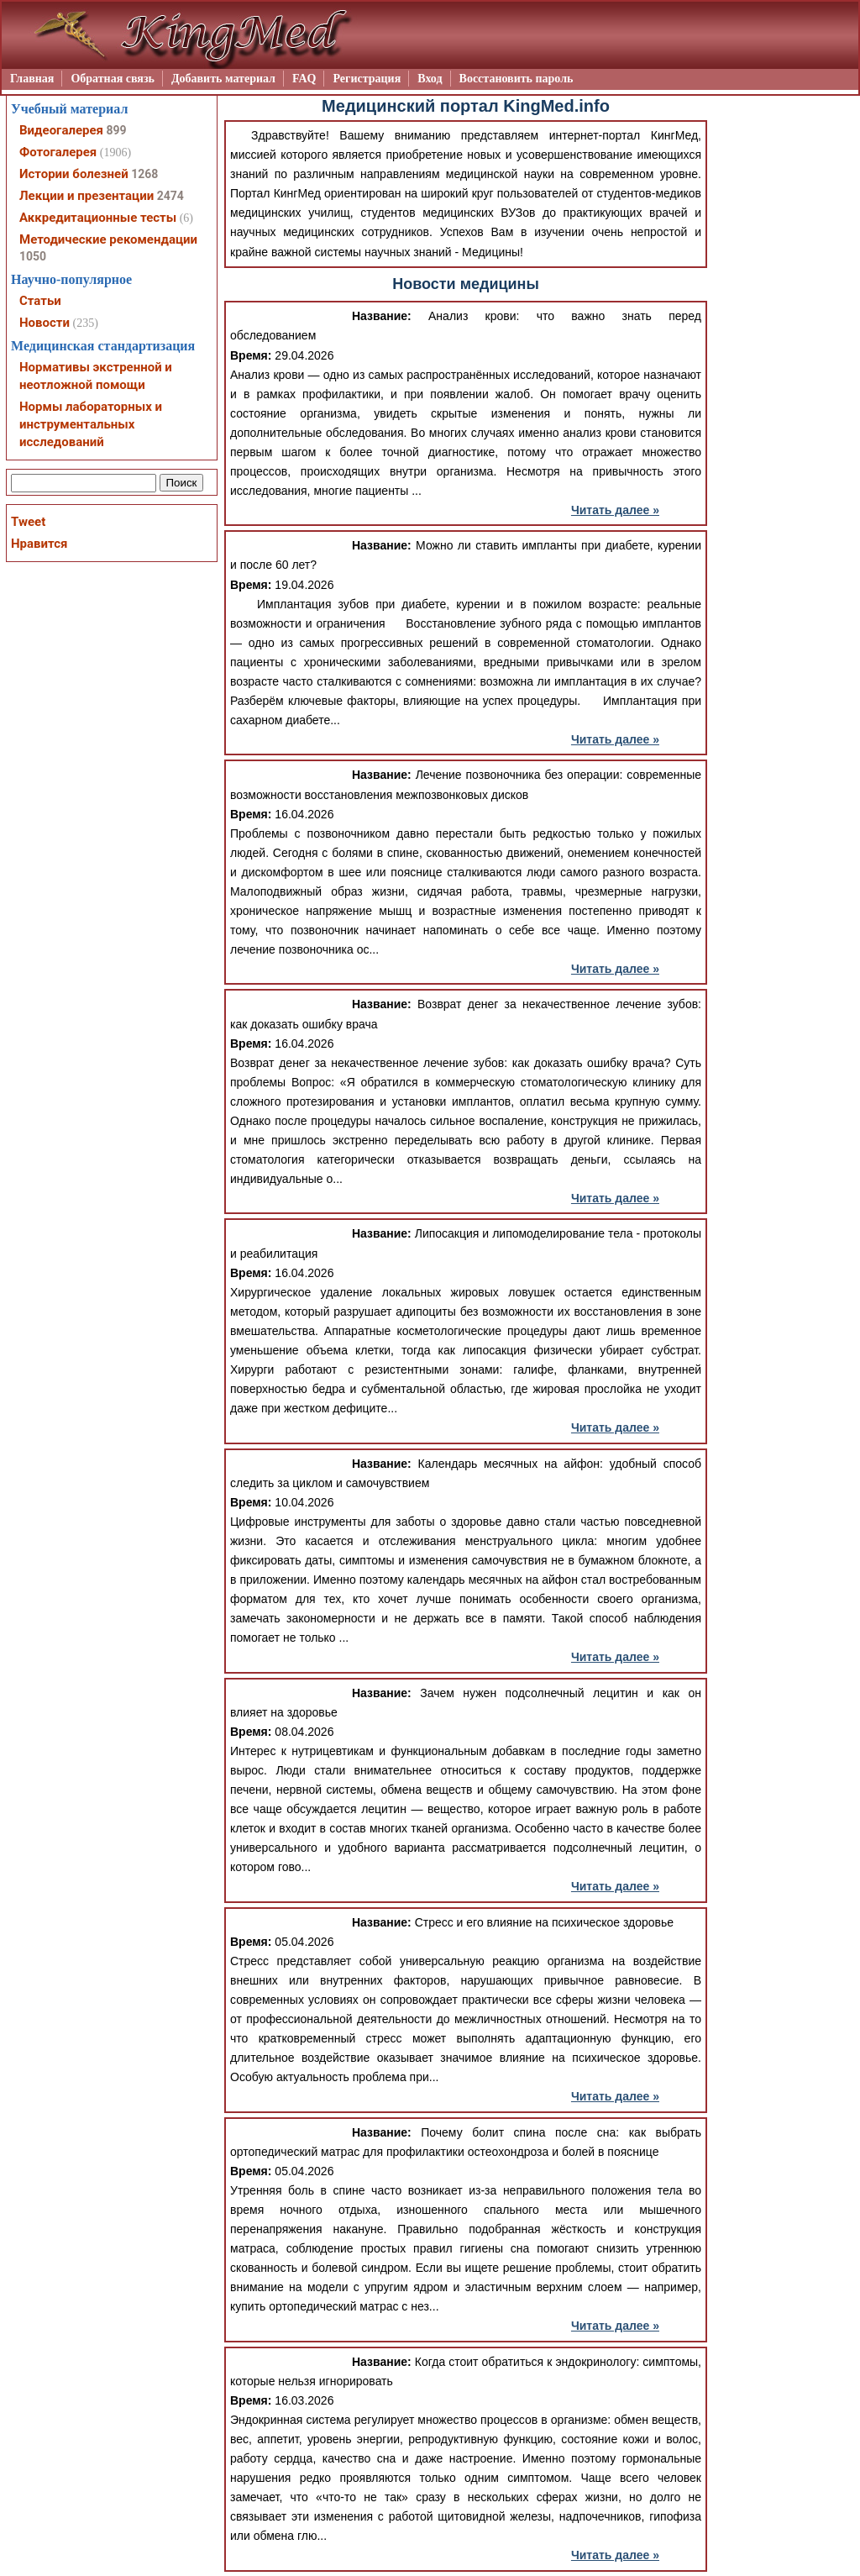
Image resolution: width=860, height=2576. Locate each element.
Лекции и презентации (86, 195)
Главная (32, 78)
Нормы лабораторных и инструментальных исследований (90, 424)
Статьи (40, 300)
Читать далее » (615, 510)
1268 (144, 174)
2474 (170, 195)
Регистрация (367, 78)
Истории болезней (73, 173)
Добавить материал (223, 78)
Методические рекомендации (108, 239)
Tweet (28, 521)
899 (116, 130)
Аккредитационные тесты (97, 217)
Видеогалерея (61, 130)
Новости (44, 322)
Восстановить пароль (516, 78)
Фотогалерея (58, 152)
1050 (32, 256)
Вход (429, 78)
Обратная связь (113, 78)
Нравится (39, 543)
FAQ (304, 78)
